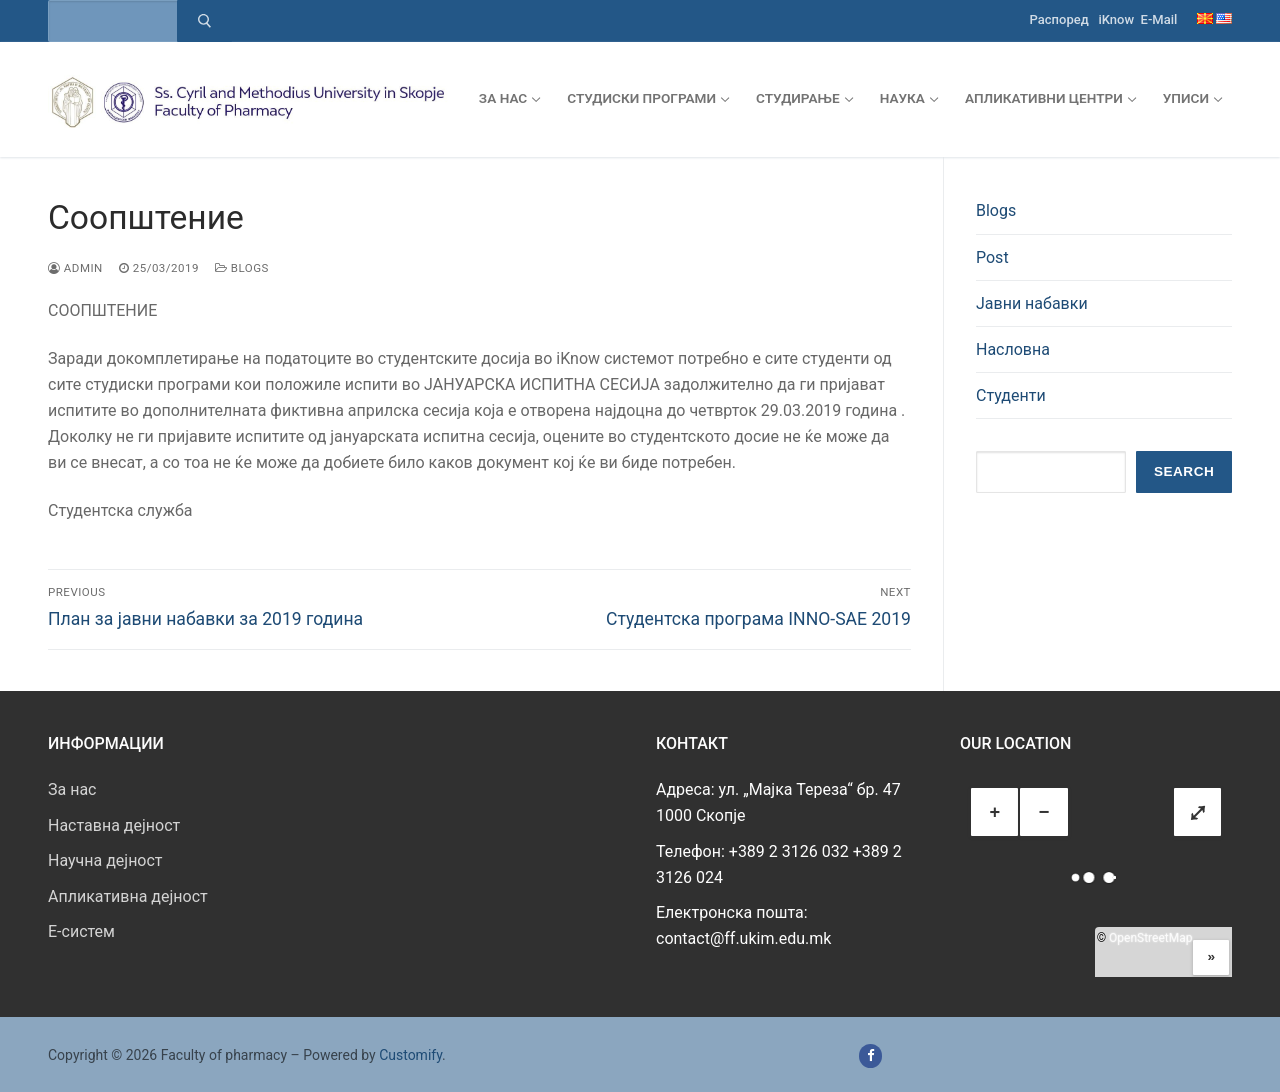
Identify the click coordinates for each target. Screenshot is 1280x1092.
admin (75, 268)
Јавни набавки (1032, 303)
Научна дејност (105, 860)
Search (1184, 471)
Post (992, 257)
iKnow (1116, 19)
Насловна (1013, 349)
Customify (410, 1055)
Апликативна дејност (128, 896)
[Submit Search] (204, 21)
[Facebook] (870, 1055)
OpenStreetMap (1150, 938)
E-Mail (1159, 19)
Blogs (242, 268)
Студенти (1011, 395)
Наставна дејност (114, 825)
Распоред (1059, 19)
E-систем (81, 931)
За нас (72, 789)
